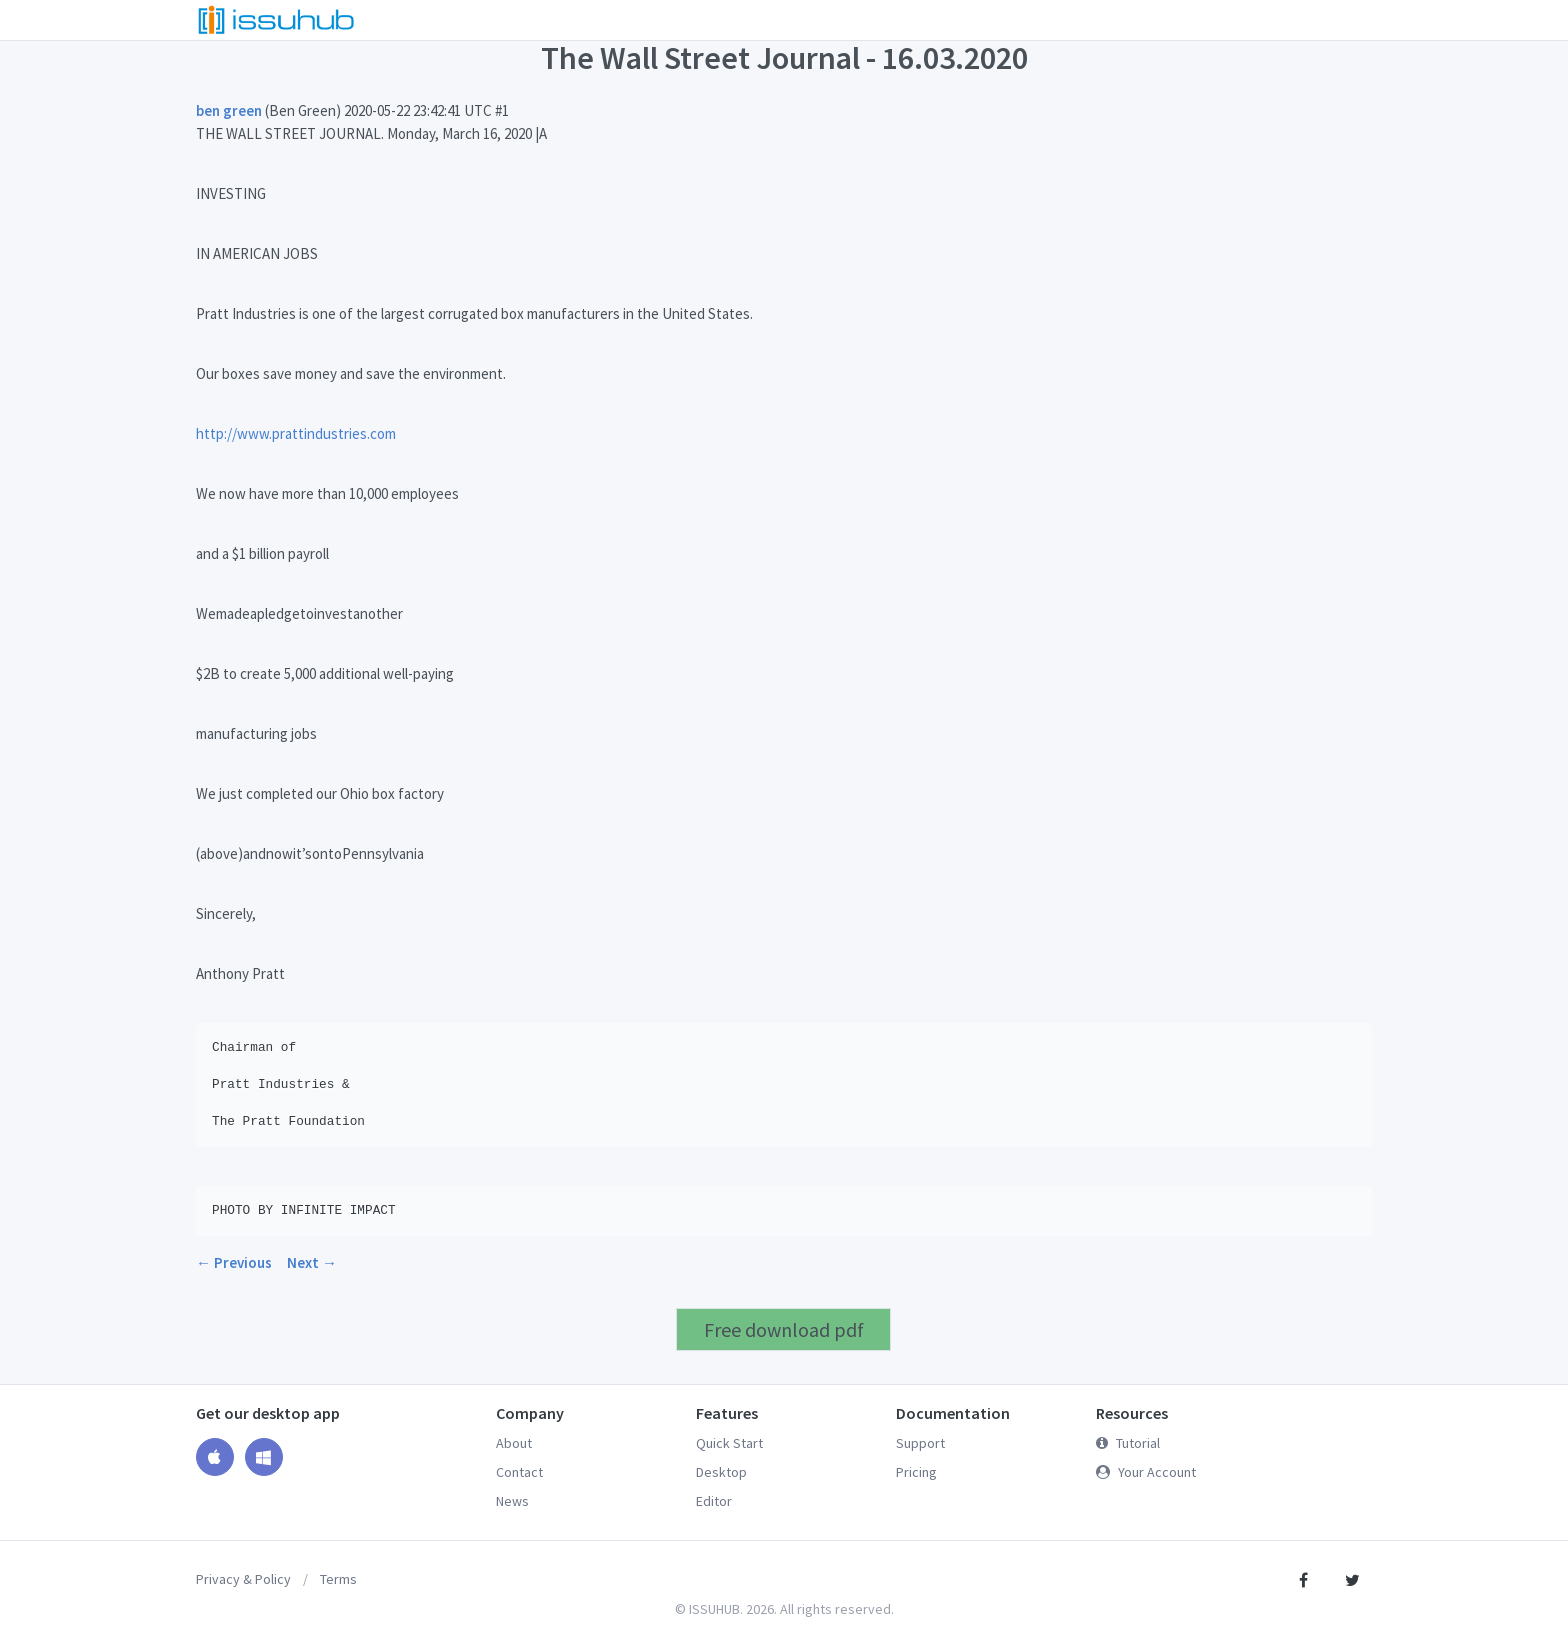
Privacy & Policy (243, 1579)
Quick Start (729, 1443)
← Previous (234, 1262)
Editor (714, 1501)
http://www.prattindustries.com (296, 433)
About (514, 1443)
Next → (312, 1262)
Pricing (916, 1472)
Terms (338, 1579)
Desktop (721, 1472)
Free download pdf (784, 1329)
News (512, 1501)
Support (920, 1443)
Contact (519, 1472)
